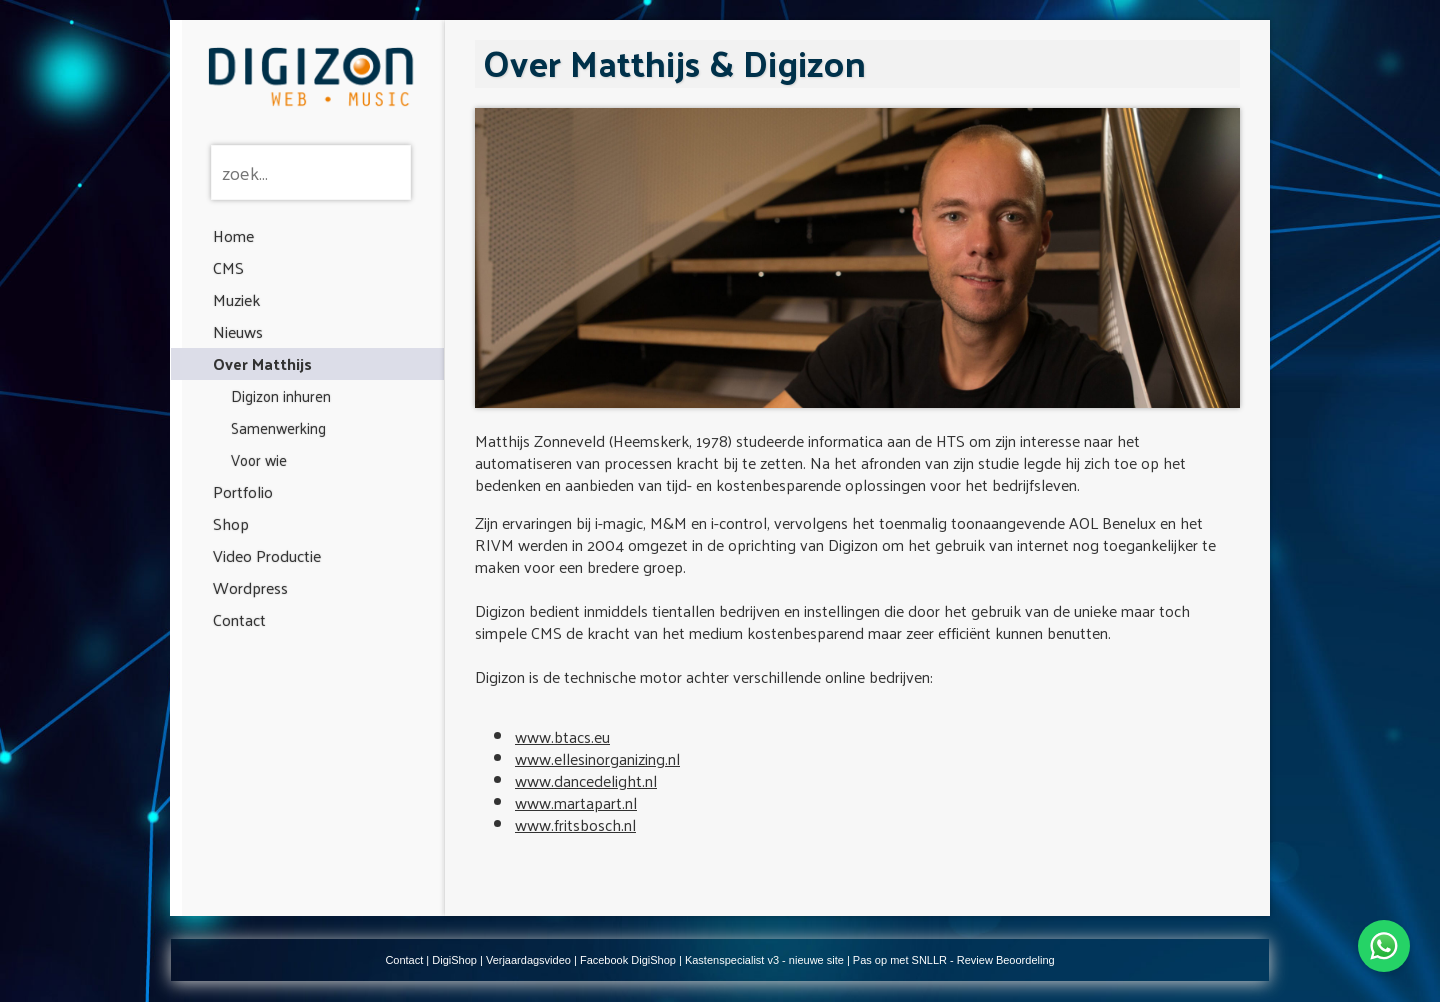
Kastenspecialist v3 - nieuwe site (764, 960)
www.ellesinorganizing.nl (597, 758)
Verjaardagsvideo (528, 960)
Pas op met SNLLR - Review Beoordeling (954, 960)
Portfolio (243, 491)
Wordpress (250, 587)
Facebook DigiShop (628, 960)
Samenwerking (278, 427)
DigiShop (454, 960)
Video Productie (267, 555)
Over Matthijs (262, 363)
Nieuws (238, 331)
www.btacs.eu (562, 736)
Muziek (236, 299)
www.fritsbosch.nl (575, 824)
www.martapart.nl (576, 802)
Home (233, 235)
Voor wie (259, 459)
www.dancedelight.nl (586, 780)
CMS (228, 267)
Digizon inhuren (281, 395)
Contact (239, 619)
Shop (231, 523)
